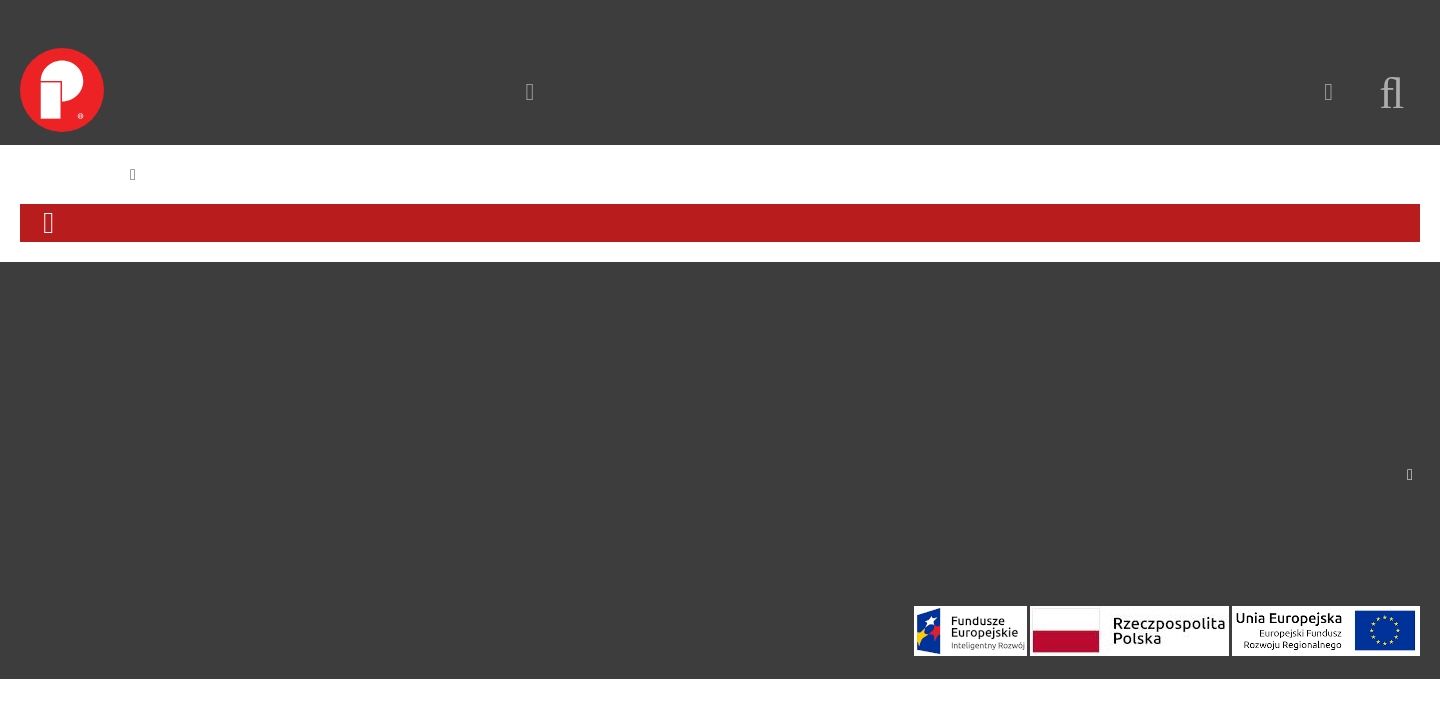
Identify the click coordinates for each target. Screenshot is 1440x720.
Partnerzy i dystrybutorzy (503, 458)
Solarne (245, 504)
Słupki (241, 434)
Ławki (240, 387)
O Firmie (48, 346)
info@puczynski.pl (1359, 341)
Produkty (169, 91)
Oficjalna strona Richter (497, 504)
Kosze (239, 411)
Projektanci (458, 411)
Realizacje (285, 91)
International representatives (1324, 396)
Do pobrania (62, 392)
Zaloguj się (1383, 19)
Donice (244, 481)
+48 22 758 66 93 (1365, 359)
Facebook (52, 439)
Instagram (53, 463)
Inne (235, 551)
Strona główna (69, 174)
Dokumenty (460, 481)
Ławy (238, 364)
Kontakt (394, 91)
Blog (35, 486)
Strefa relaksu (265, 528)
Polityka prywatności (90, 509)
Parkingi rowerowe (283, 458)
